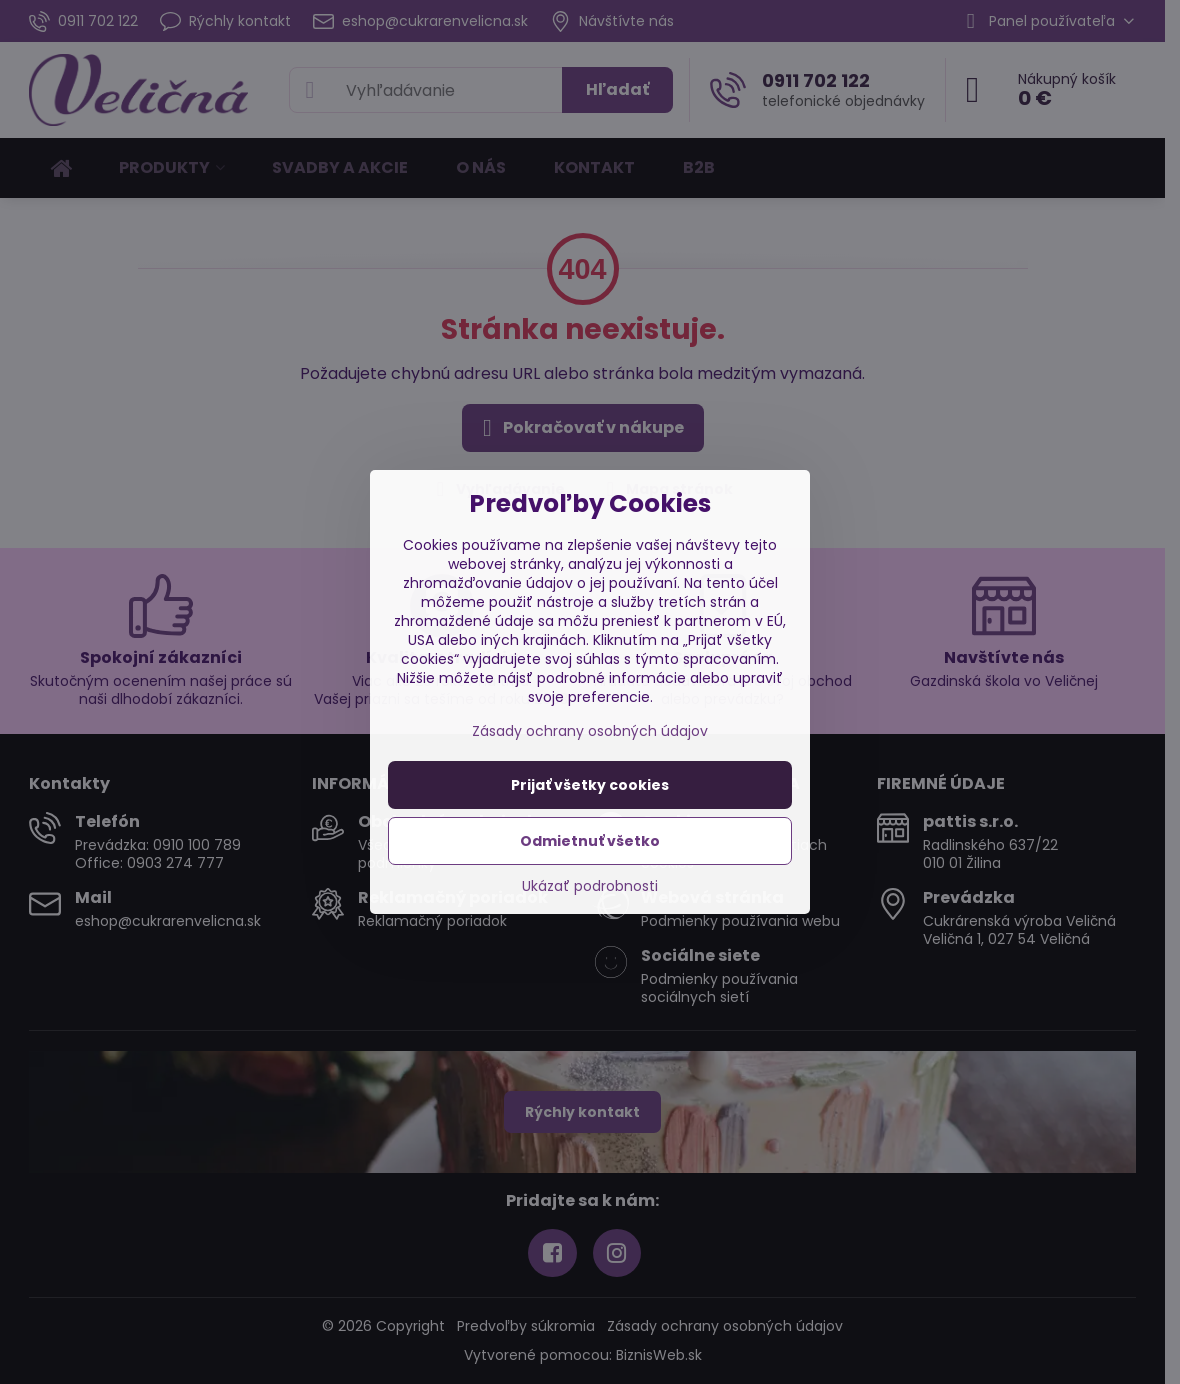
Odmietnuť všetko (590, 841)
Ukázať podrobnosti (590, 886)
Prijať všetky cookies (590, 785)
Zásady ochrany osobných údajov (590, 731)
